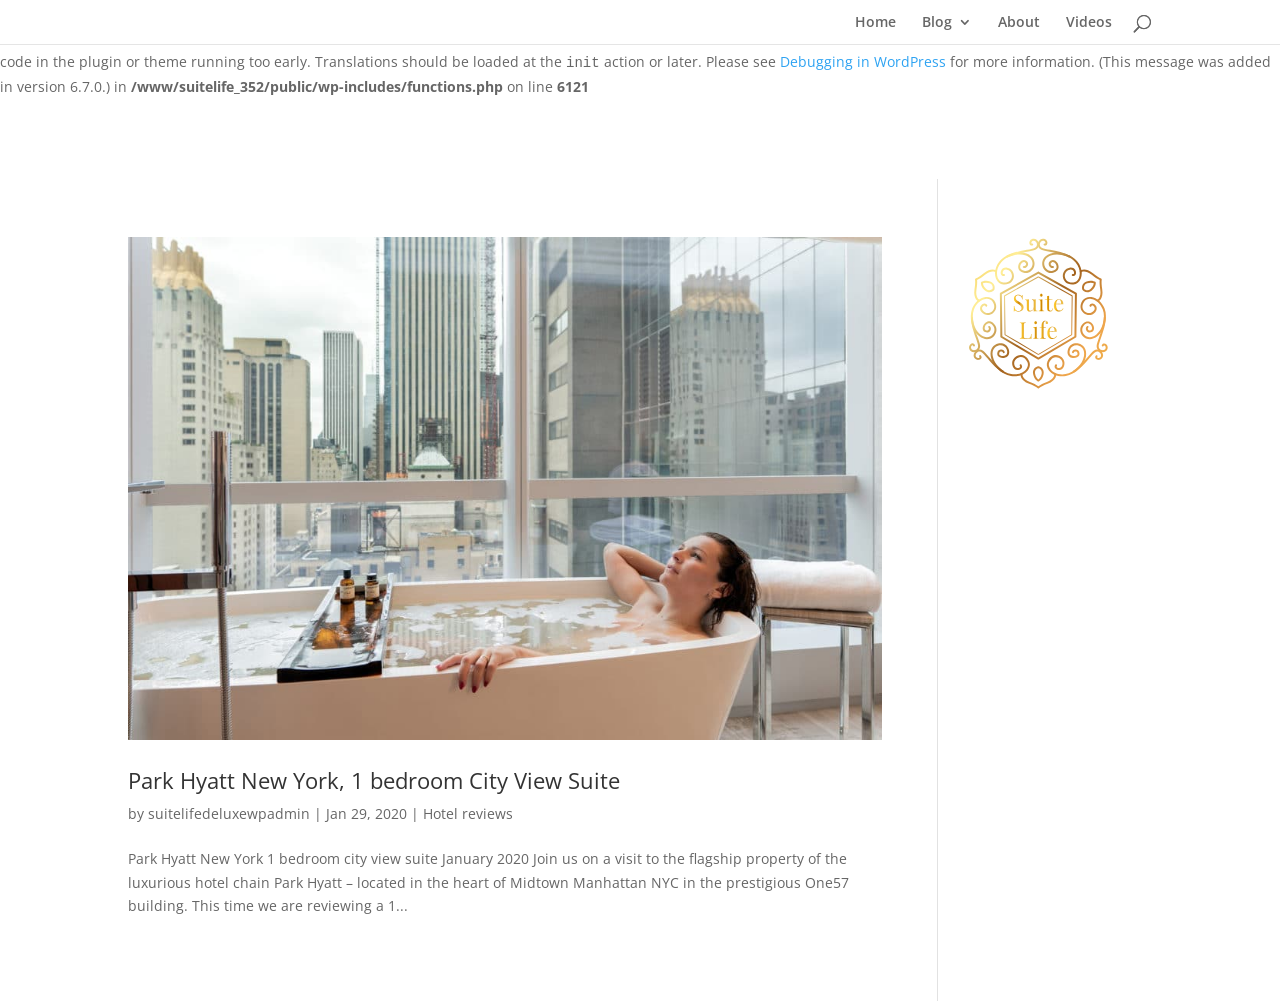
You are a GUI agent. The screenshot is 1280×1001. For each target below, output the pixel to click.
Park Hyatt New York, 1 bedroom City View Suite (374, 780)
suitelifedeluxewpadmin (229, 813)
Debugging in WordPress (863, 61)
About (1019, 23)
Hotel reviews (468, 813)
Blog (937, 23)
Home (875, 23)
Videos (1089, 23)
